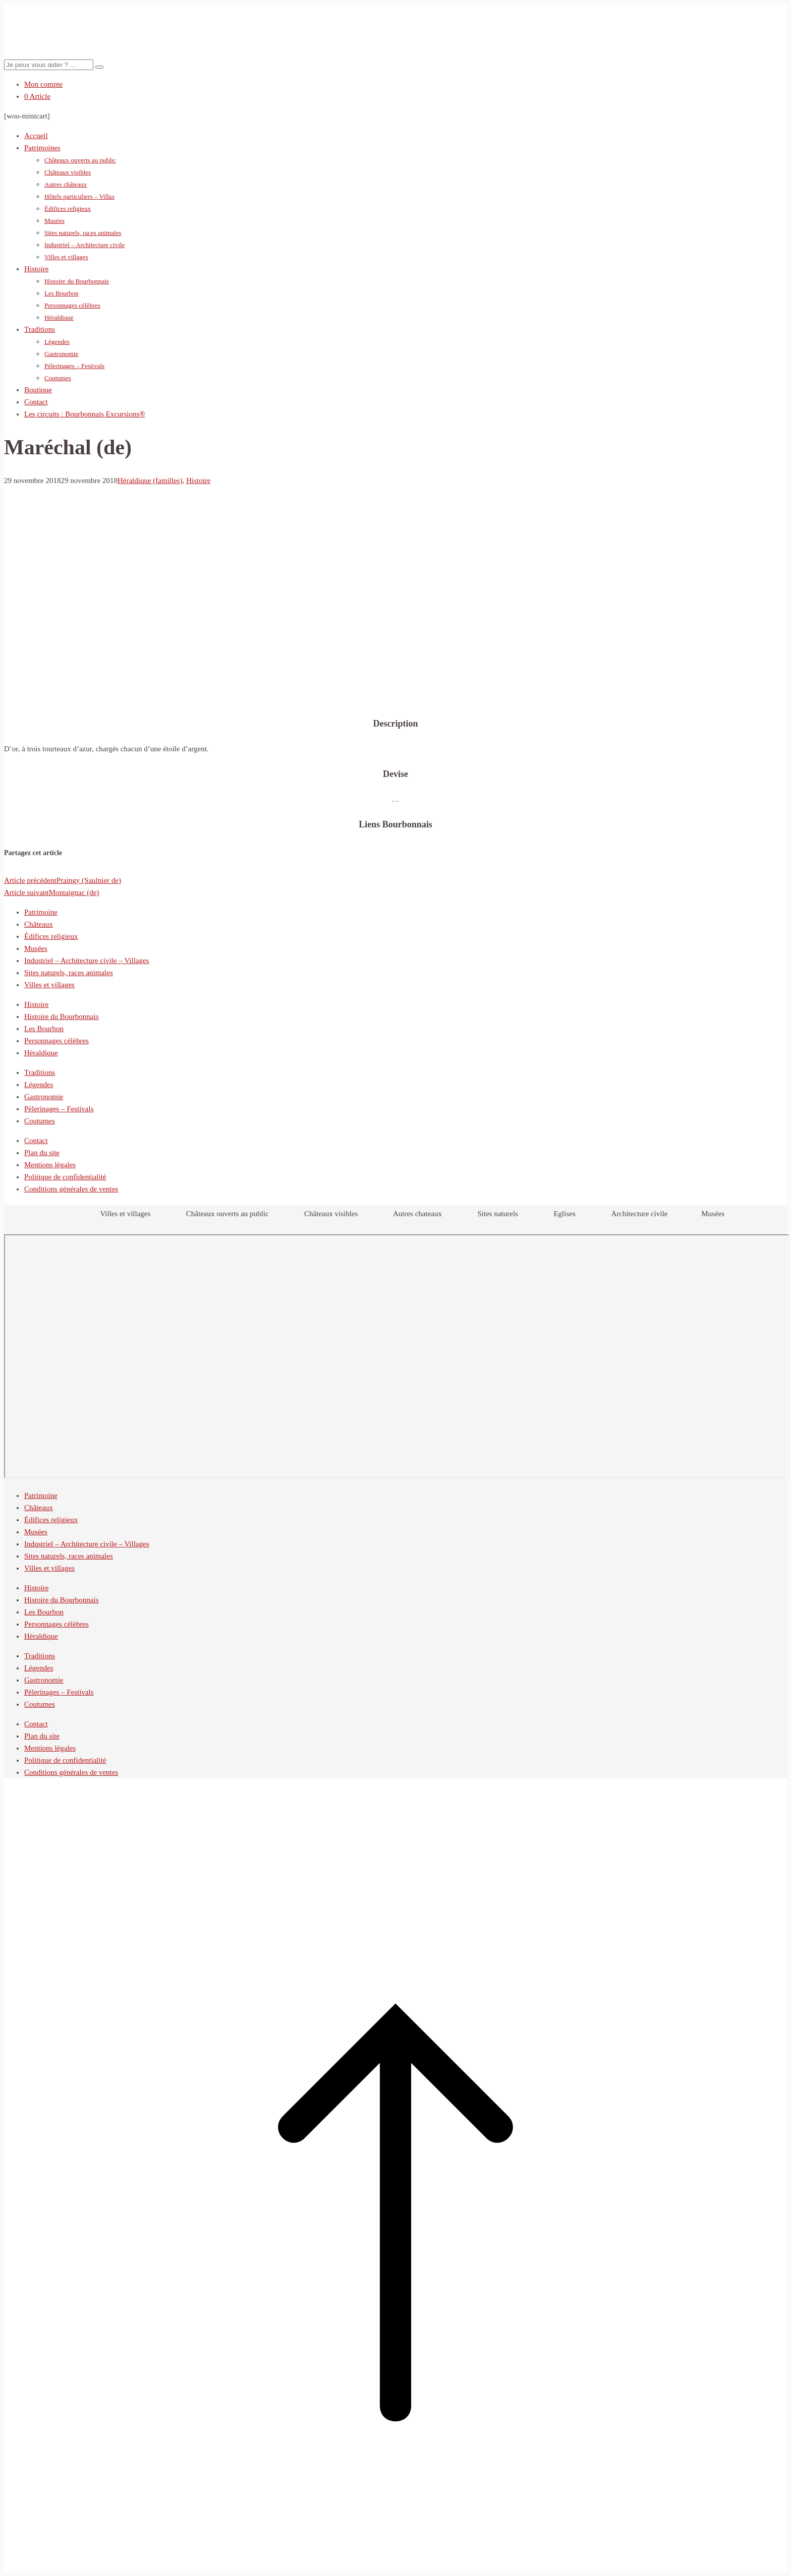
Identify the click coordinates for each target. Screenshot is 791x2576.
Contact (36, 402)
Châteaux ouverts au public (80, 160)
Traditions (39, 329)
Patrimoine (41, 912)
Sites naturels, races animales (82, 232)
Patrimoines (42, 148)
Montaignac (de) (51, 892)
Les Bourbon (61, 293)
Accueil (36, 136)
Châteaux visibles (67, 172)
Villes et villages (66, 257)
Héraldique (59, 317)
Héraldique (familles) (150, 480)
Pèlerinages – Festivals (74, 366)
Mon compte (43, 84)
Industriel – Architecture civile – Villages (86, 960)
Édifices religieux (67, 208)
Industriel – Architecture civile (84, 245)
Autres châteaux (65, 184)
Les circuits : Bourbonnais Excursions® (84, 414)
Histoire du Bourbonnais (76, 281)
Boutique (38, 390)
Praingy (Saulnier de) (62, 880)
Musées (54, 220)
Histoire (36, 269)
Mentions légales (50, 1165)
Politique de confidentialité (65, 1177)
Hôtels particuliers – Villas (79, 196)
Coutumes (57, 378)
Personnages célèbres (72, 305)
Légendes (57, 341)
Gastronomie (61, 353)
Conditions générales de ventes (71, 1189)
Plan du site (42, 1153)
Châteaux (38, 924)
